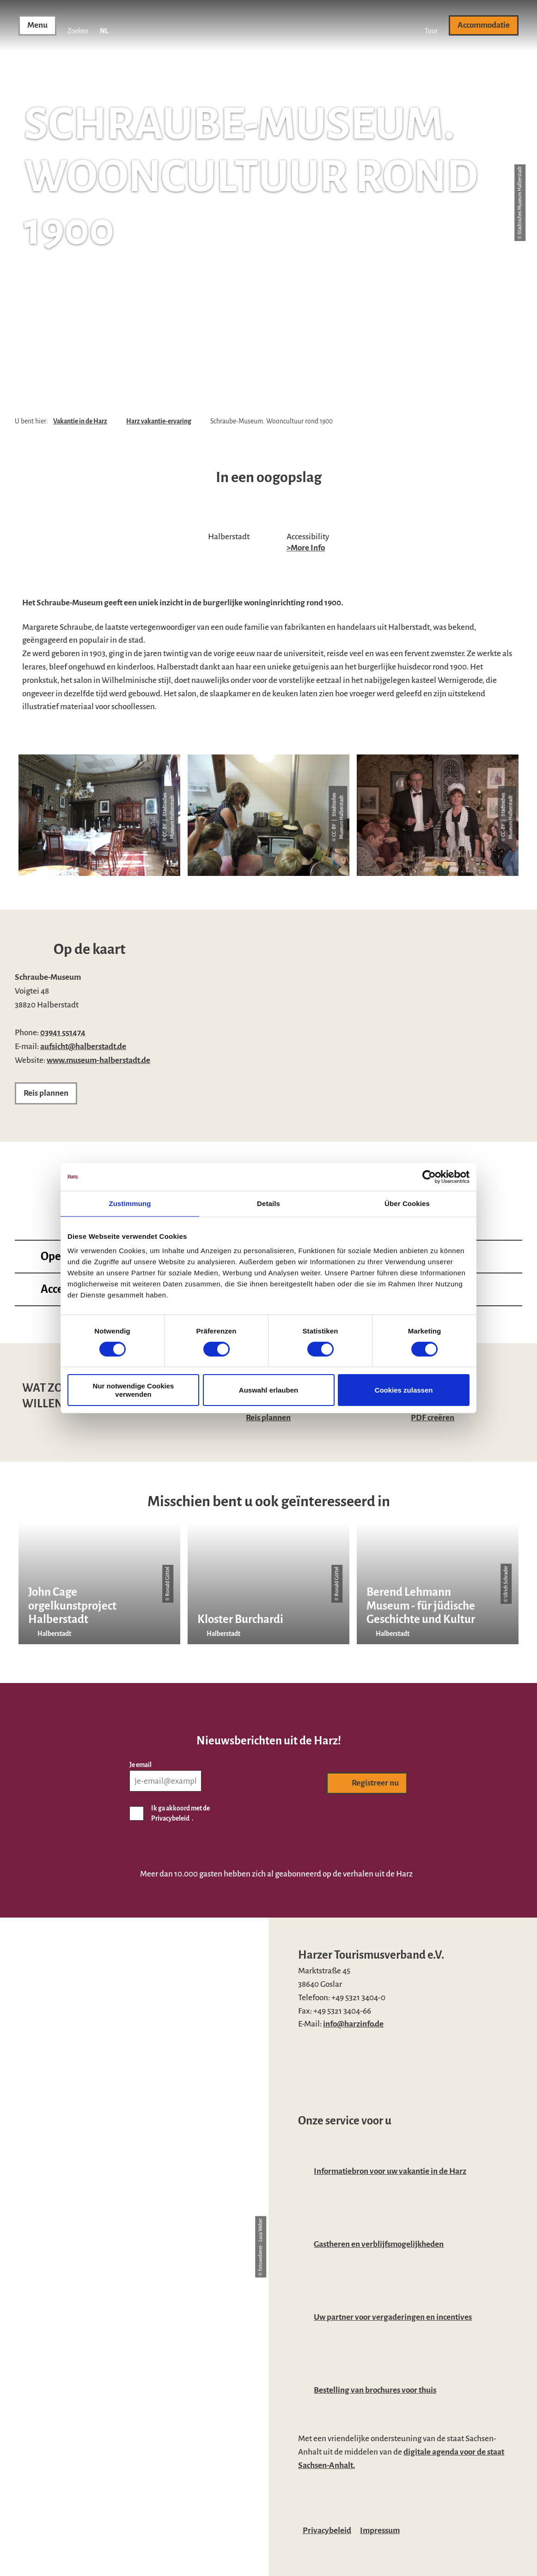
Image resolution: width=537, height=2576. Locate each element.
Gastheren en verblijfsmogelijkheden (379, 2244)
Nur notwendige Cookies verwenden (133, 1390)
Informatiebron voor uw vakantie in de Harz (390, 2171)
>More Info (306, 547)
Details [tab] (268, 1203)
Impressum (380, 2530)
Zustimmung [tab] (130, 1203)
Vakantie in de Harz (80, 421)
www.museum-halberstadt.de (98, 1060)
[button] (431, 25)
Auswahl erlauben (268, 1390)
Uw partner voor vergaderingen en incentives (393, 2317)
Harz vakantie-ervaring (158, 421)
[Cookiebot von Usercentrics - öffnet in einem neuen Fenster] (429, 1176)
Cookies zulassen (404, 1390)
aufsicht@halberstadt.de (83, 1046)
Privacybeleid (327, 2530)
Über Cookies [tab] (407, 1203)
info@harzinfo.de (353, 2024)
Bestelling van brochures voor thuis (375, 2390)
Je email (140, 1765)
